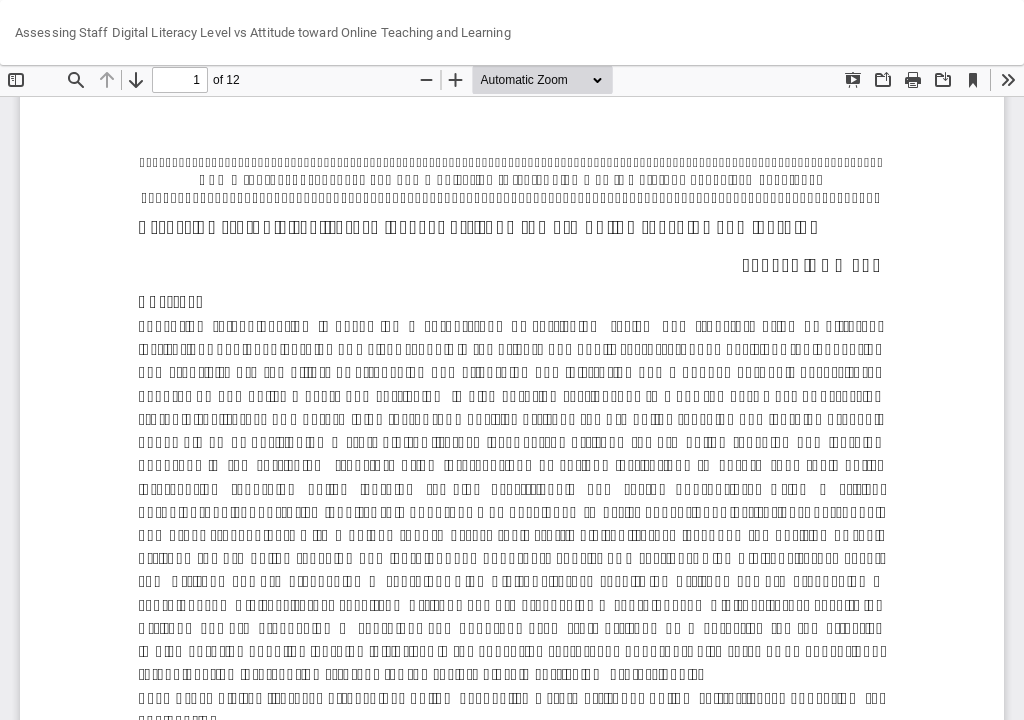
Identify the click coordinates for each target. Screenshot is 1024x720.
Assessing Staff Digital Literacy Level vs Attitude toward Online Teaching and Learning (263, 32)
